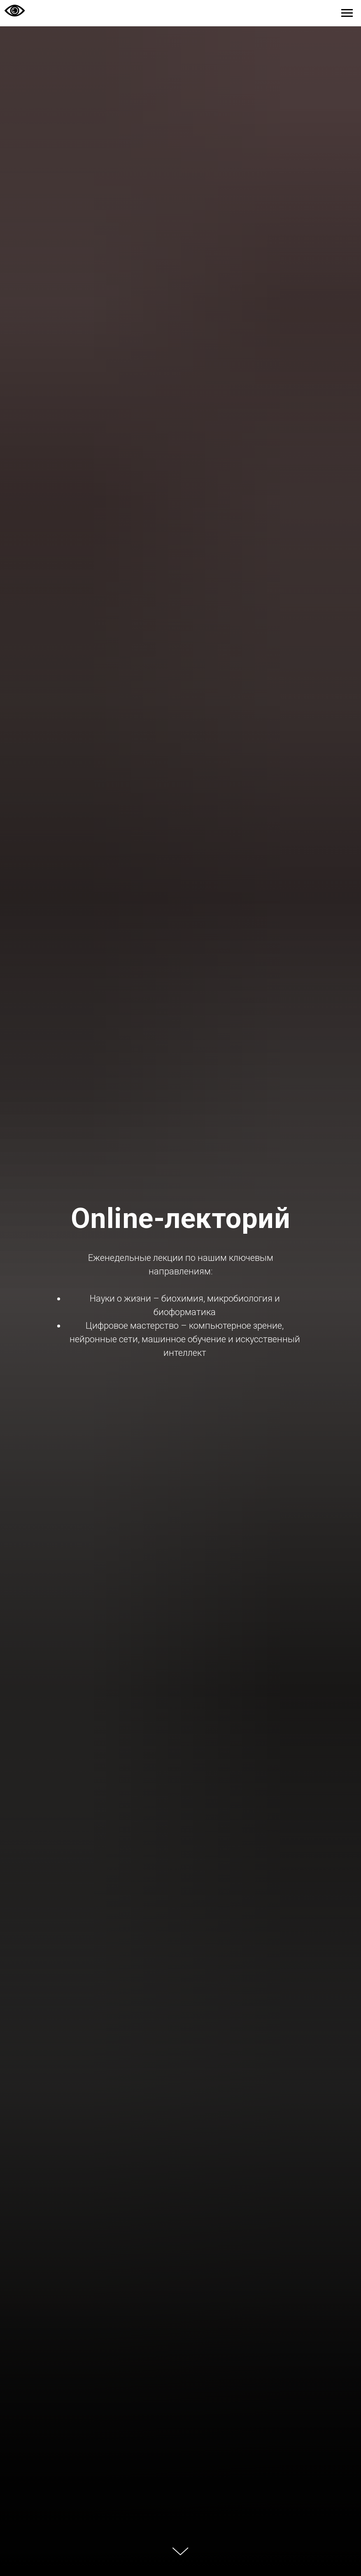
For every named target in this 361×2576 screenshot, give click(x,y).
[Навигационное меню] (347, 13)
